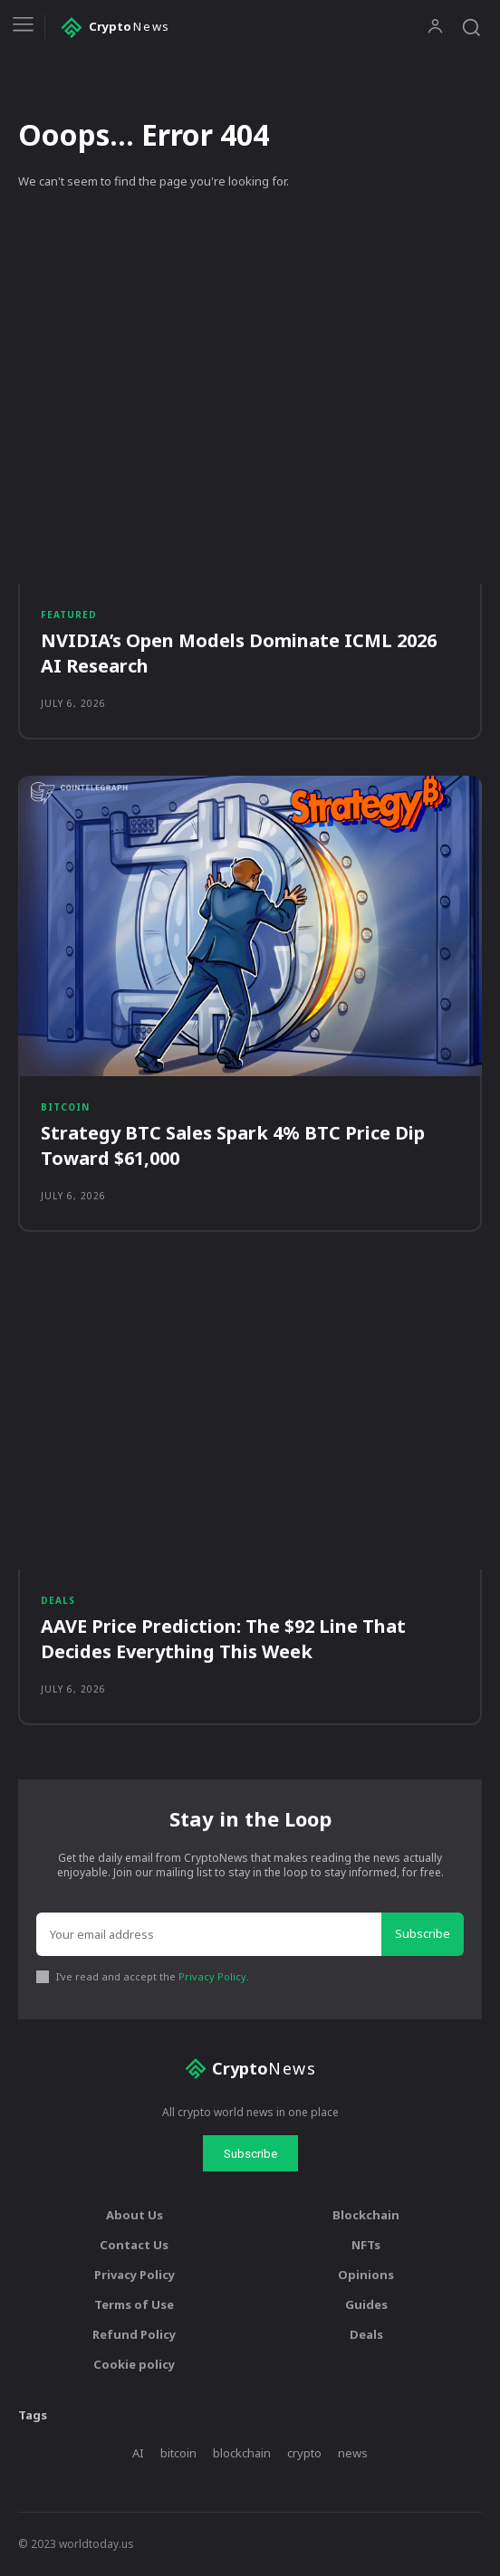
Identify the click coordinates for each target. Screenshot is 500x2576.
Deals (58, 1600)
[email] (208, 1934)
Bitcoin (65, 1106)
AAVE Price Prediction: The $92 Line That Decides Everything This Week (223, 1639)
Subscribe (422, 1933)
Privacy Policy (212, 1976)
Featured (69, 614)
